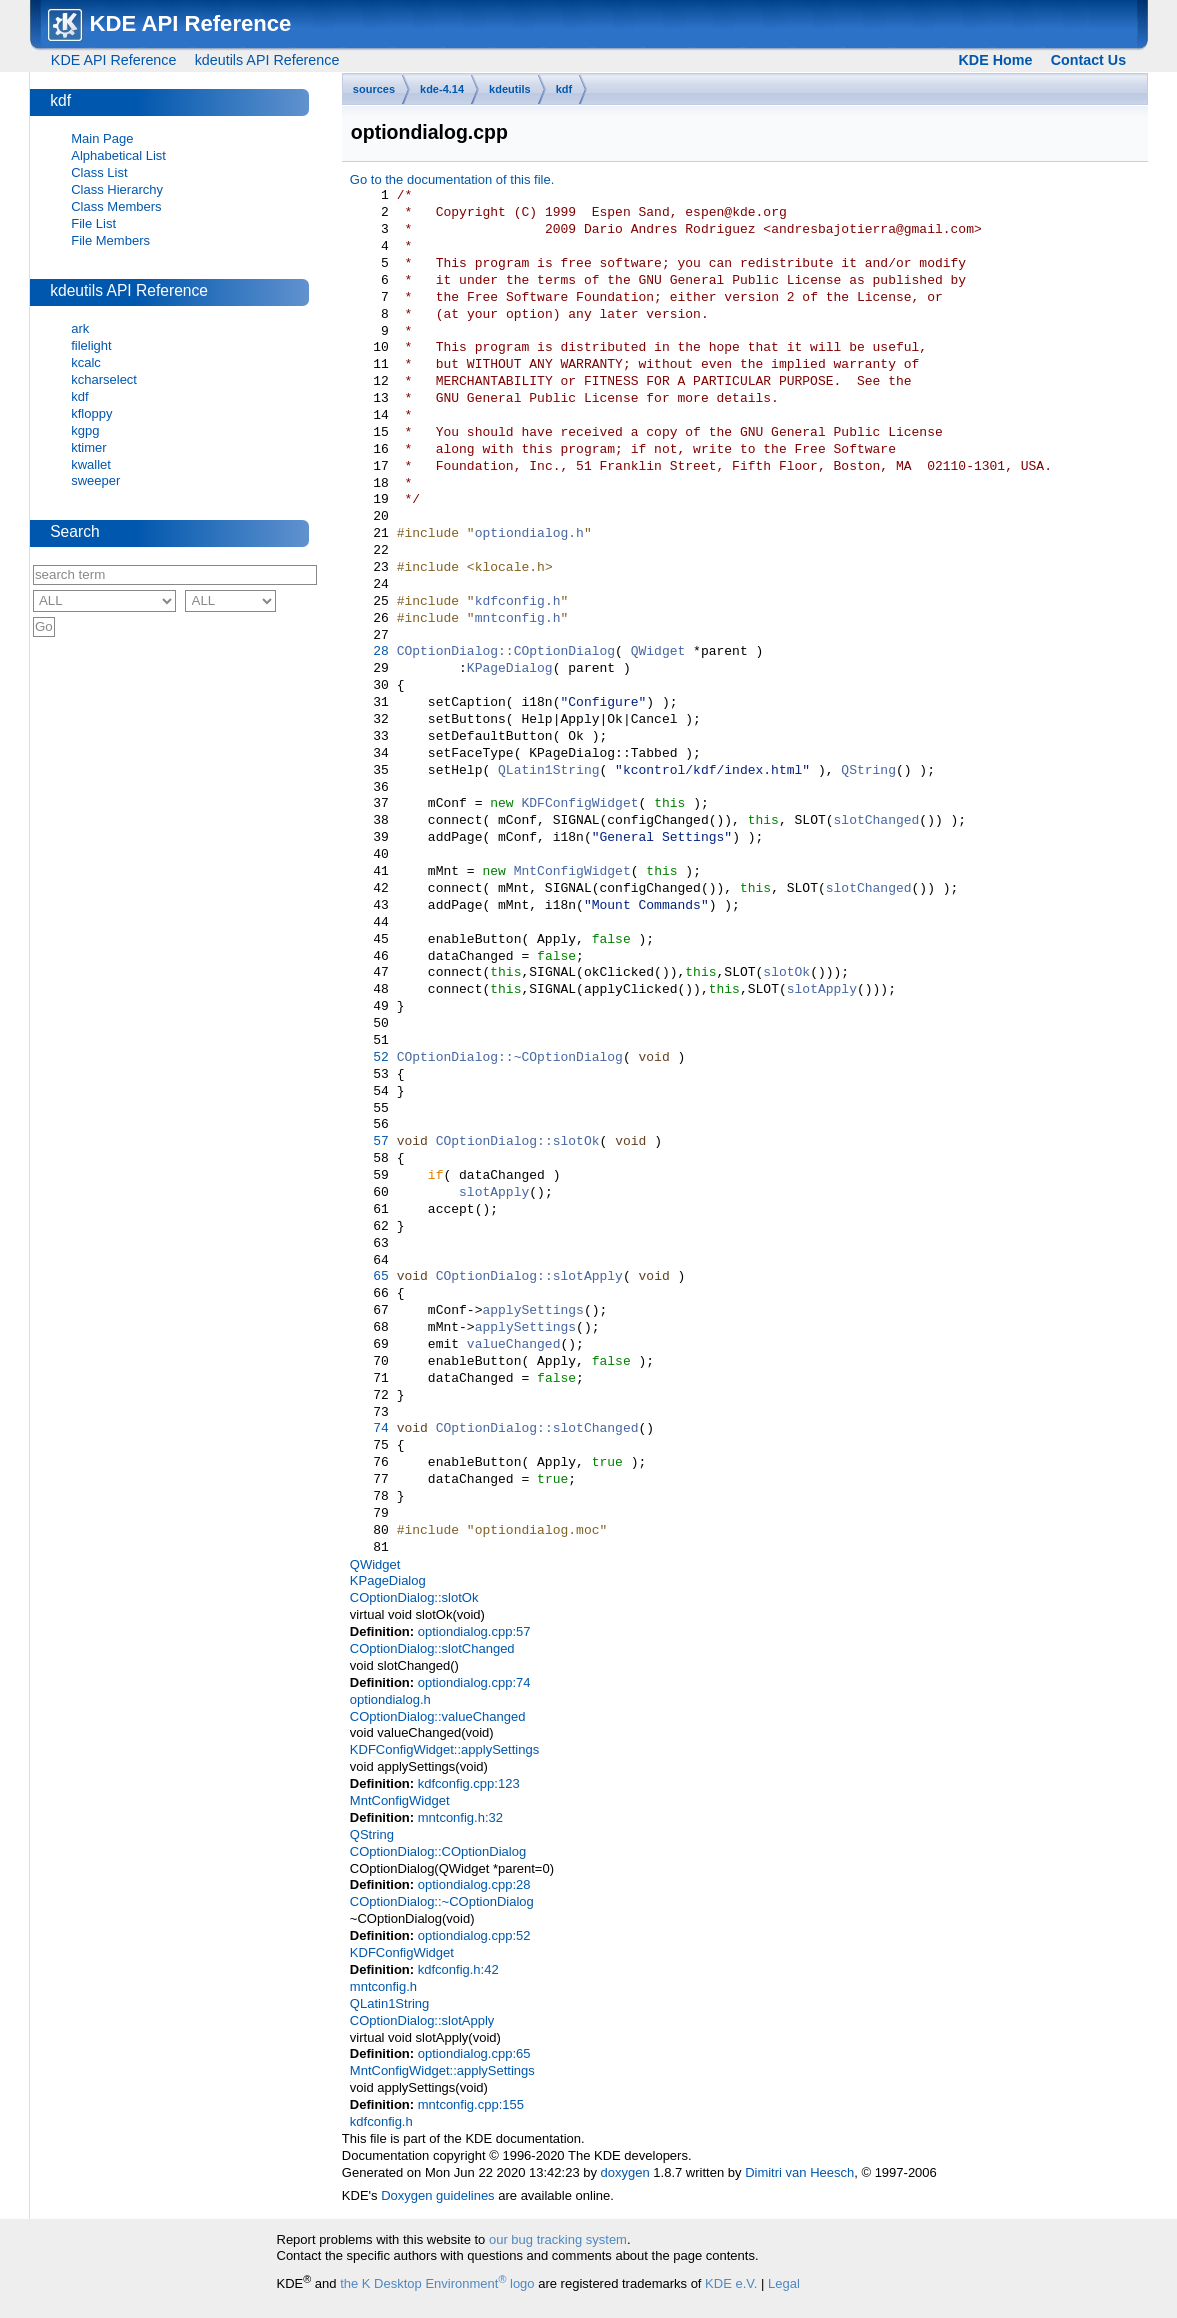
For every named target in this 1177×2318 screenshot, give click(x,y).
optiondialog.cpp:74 (474, 1682)
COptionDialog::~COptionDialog (510, 1058)
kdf (564, 89)
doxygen (625, 2172)
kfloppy (91, 413)
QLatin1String (548, 771)
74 (369, 1429)
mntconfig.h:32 (460, 1817)
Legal (784, 2283)
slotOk (786, 973)
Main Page (102, 138)
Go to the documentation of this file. (452, 179)
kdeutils (510, 89)
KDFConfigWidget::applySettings (444, 1749)
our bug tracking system (558, 2239)
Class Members (116, 206)
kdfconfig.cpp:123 (469, 1783)
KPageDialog (510, 669)
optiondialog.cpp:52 (474, 1935)
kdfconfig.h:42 (458, 1969)
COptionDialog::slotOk (518, 1142)
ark (80, 328)
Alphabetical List (118, 155)
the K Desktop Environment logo (437, 2283)
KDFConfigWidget (579, 804)
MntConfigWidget (572, 872)
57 (369, 1142)
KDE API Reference (114, 60)
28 (369, 652)
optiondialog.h (529, 534)
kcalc (86, 362)
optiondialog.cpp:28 (474, 1884)
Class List (99, 172)
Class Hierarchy (117, 189)
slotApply (822, 990)
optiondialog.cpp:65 (474, 2053)
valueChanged (514, 1345)
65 (369, 1277)
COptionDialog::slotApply (529, 1277)
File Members (110, 240)
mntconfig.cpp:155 (471, 2104)
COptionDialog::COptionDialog (506, 652)
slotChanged (876, 821)
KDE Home (995, 60)
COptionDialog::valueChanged (438, 1716)
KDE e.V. (731, 2283)
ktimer (88, 447)
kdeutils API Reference (267, 60)
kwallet (91, 464)
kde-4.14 (442, 89)
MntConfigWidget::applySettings (442, 2070)
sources (374, 89)
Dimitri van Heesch (799, 2172)
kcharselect (104, 379)
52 (369, 1058)
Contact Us (1088, 60)
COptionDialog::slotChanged (537, 1429)
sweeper (95, 480)
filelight (91, 345)
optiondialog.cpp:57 (474, 1631)
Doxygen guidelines (437, 2195)
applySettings (532, 1311)
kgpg (85, 430)
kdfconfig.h (518, 602)
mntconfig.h (518, 619)
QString (868, 771)
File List (93, 223)
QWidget (658, 652)
